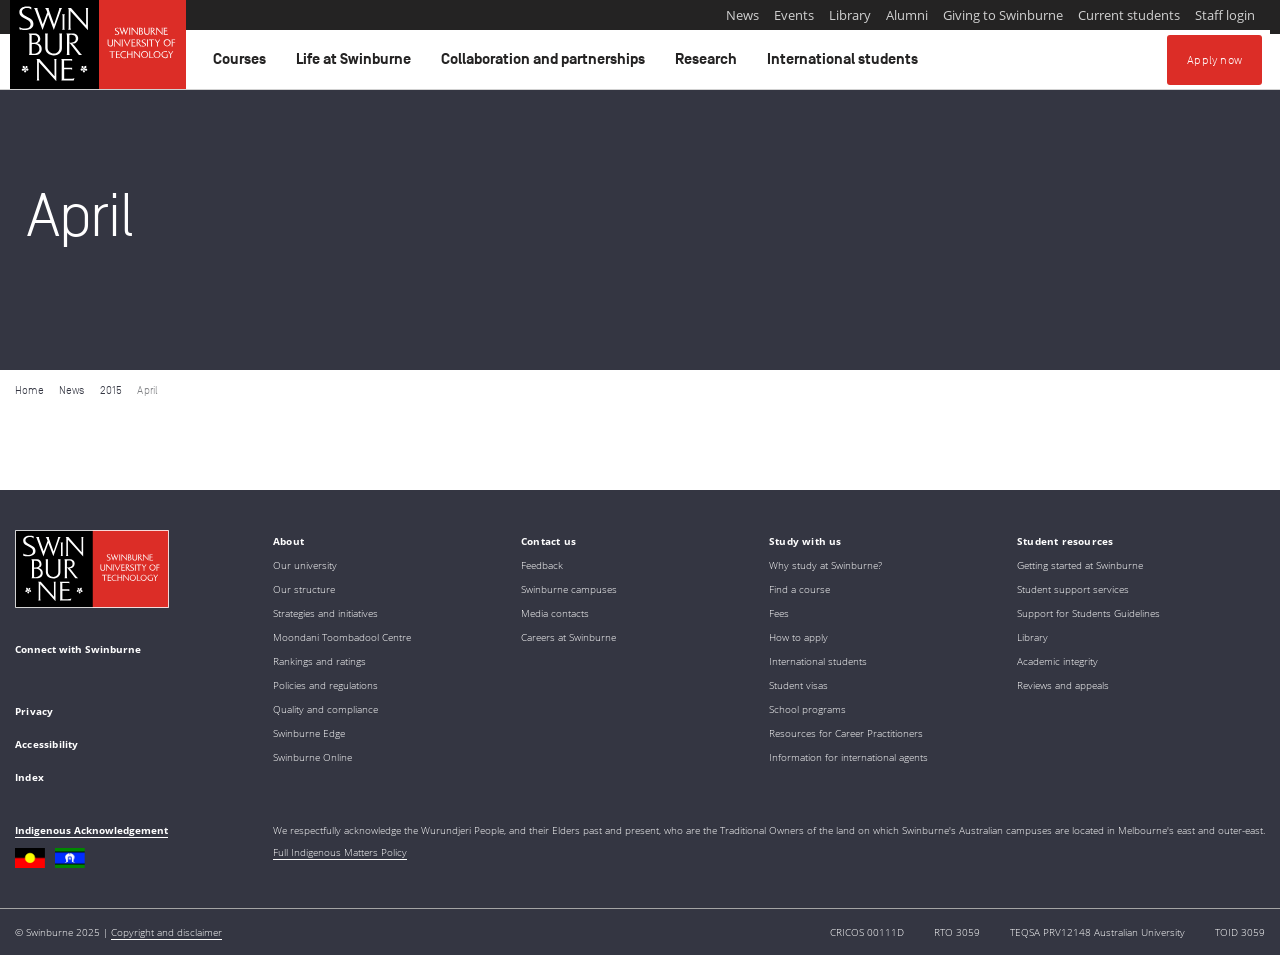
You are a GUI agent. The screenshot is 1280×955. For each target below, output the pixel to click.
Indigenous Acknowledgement (91, 830)
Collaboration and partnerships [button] (546, 64)
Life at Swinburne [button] (356, 64)
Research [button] (709, 64)
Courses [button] (242, 64)
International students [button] (845, 64)
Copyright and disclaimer (166, 932)
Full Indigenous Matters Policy (340, 852)
